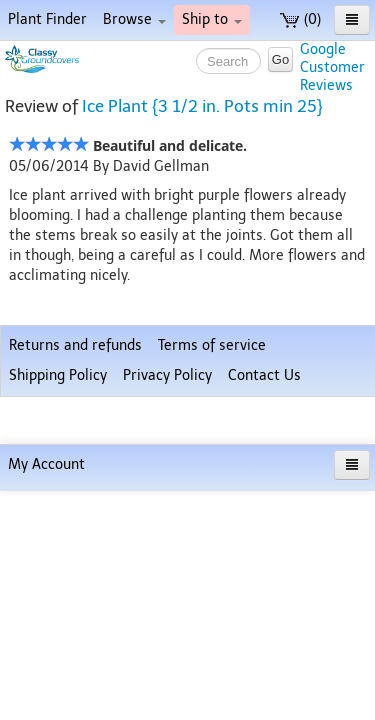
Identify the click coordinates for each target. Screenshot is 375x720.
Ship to (212, 19)
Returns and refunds (75, 621)
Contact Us (264, 651)
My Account (46, 693)
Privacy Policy (167, 651)
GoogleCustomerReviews (332, 67)
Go (280, 59)
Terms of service (212, 621)
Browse (134, 19)
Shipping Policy (58, 651)
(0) (300, 19)
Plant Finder (47, 19)
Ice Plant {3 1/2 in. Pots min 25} (202, 106)
